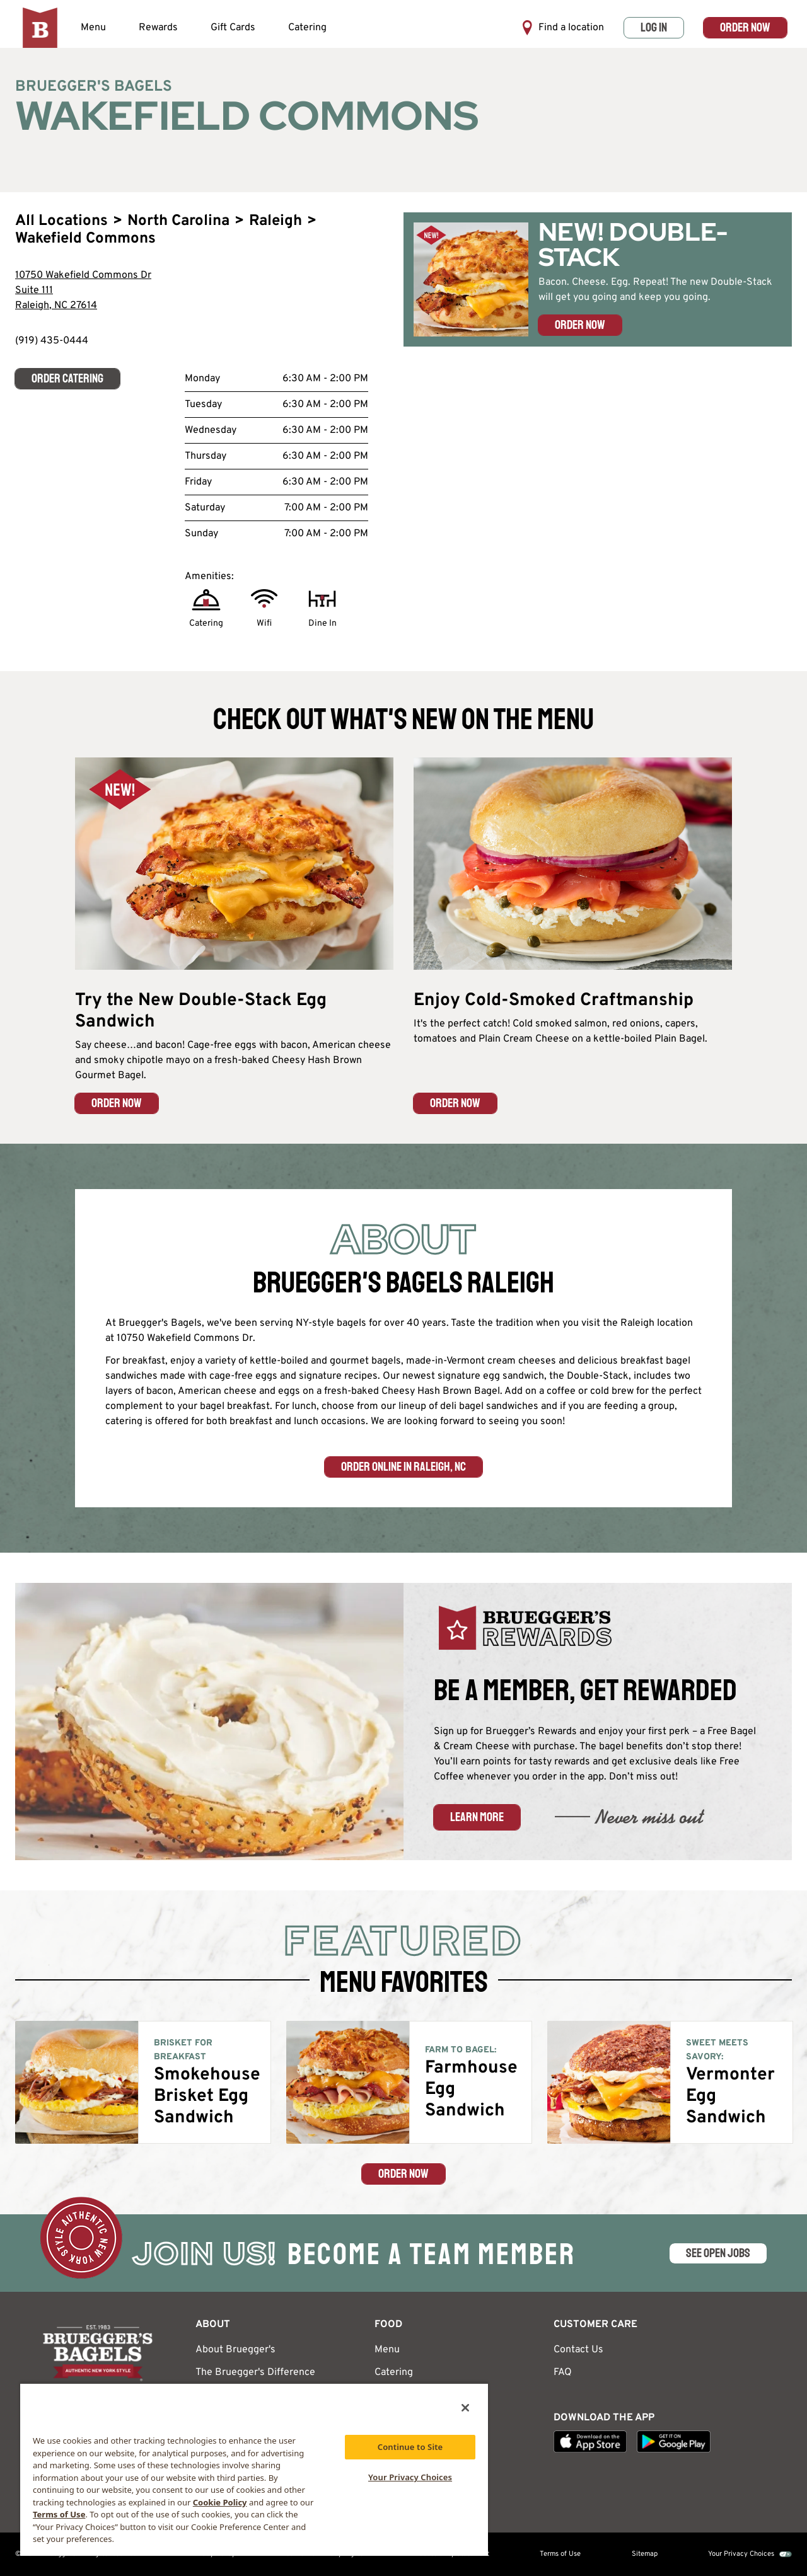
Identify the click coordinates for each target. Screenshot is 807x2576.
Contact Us (578, 2349)
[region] (254, 2469)
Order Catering (67, 378)
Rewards (158, 27)
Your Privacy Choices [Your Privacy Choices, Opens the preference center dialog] (410, 2477)
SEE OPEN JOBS (718, 2253)
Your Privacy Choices (741, 2554)
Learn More (477, 1817)
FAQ (563, 2372)
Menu (93, 27)
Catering (307, 27)
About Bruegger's (235, 2349)
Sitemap (645, 2554)
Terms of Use (560, 2554)
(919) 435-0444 (51, 341)
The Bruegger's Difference (255, 2372)
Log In (654, 27)
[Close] (465, 2408)
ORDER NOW (116, 1103)
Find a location (563, 27)
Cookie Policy (220, 2502)
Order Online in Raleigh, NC (403, 1467)
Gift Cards (233, 27)
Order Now (745, 27)
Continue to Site (410, 2446)
